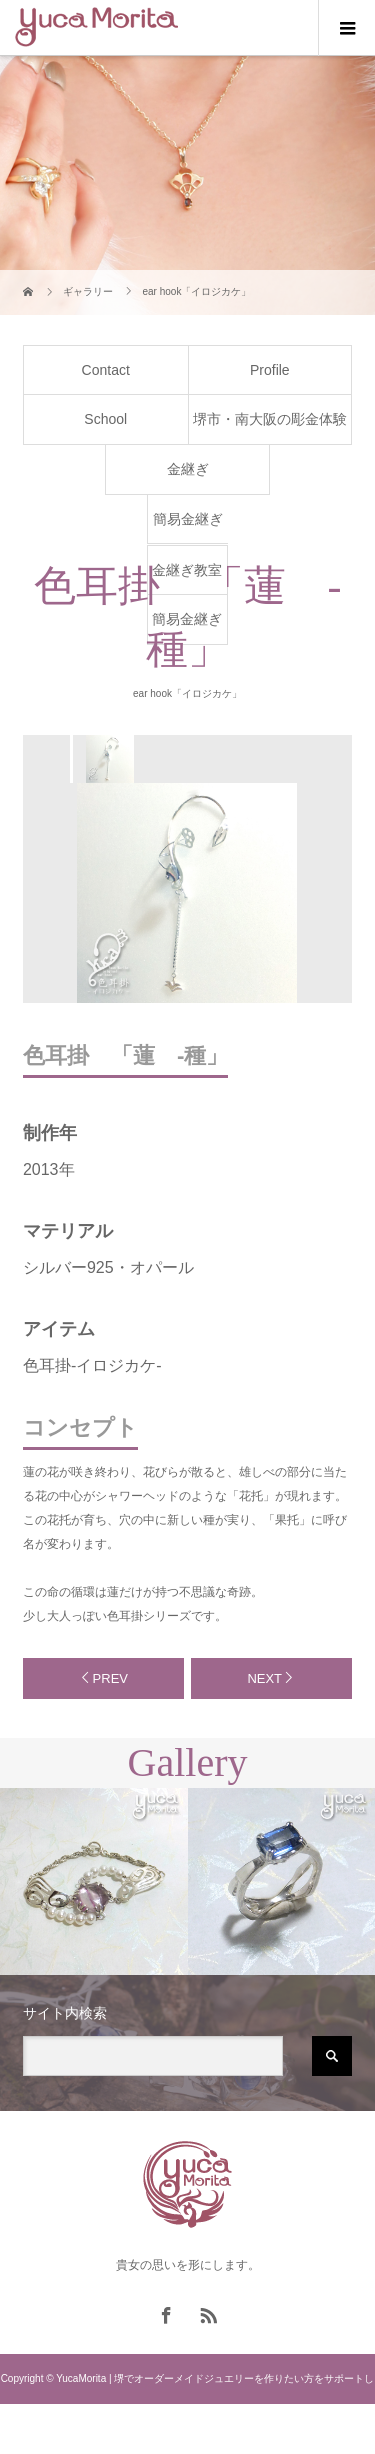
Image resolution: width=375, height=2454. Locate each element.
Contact (106, 370)
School (105, 419)
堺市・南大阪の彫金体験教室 (270, 427)
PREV (110, 1678)
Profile (270, 370)
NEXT (264, 1678)
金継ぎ (188, 469)
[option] (109, 759)
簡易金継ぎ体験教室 (188, 527)
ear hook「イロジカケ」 (187, 693)
